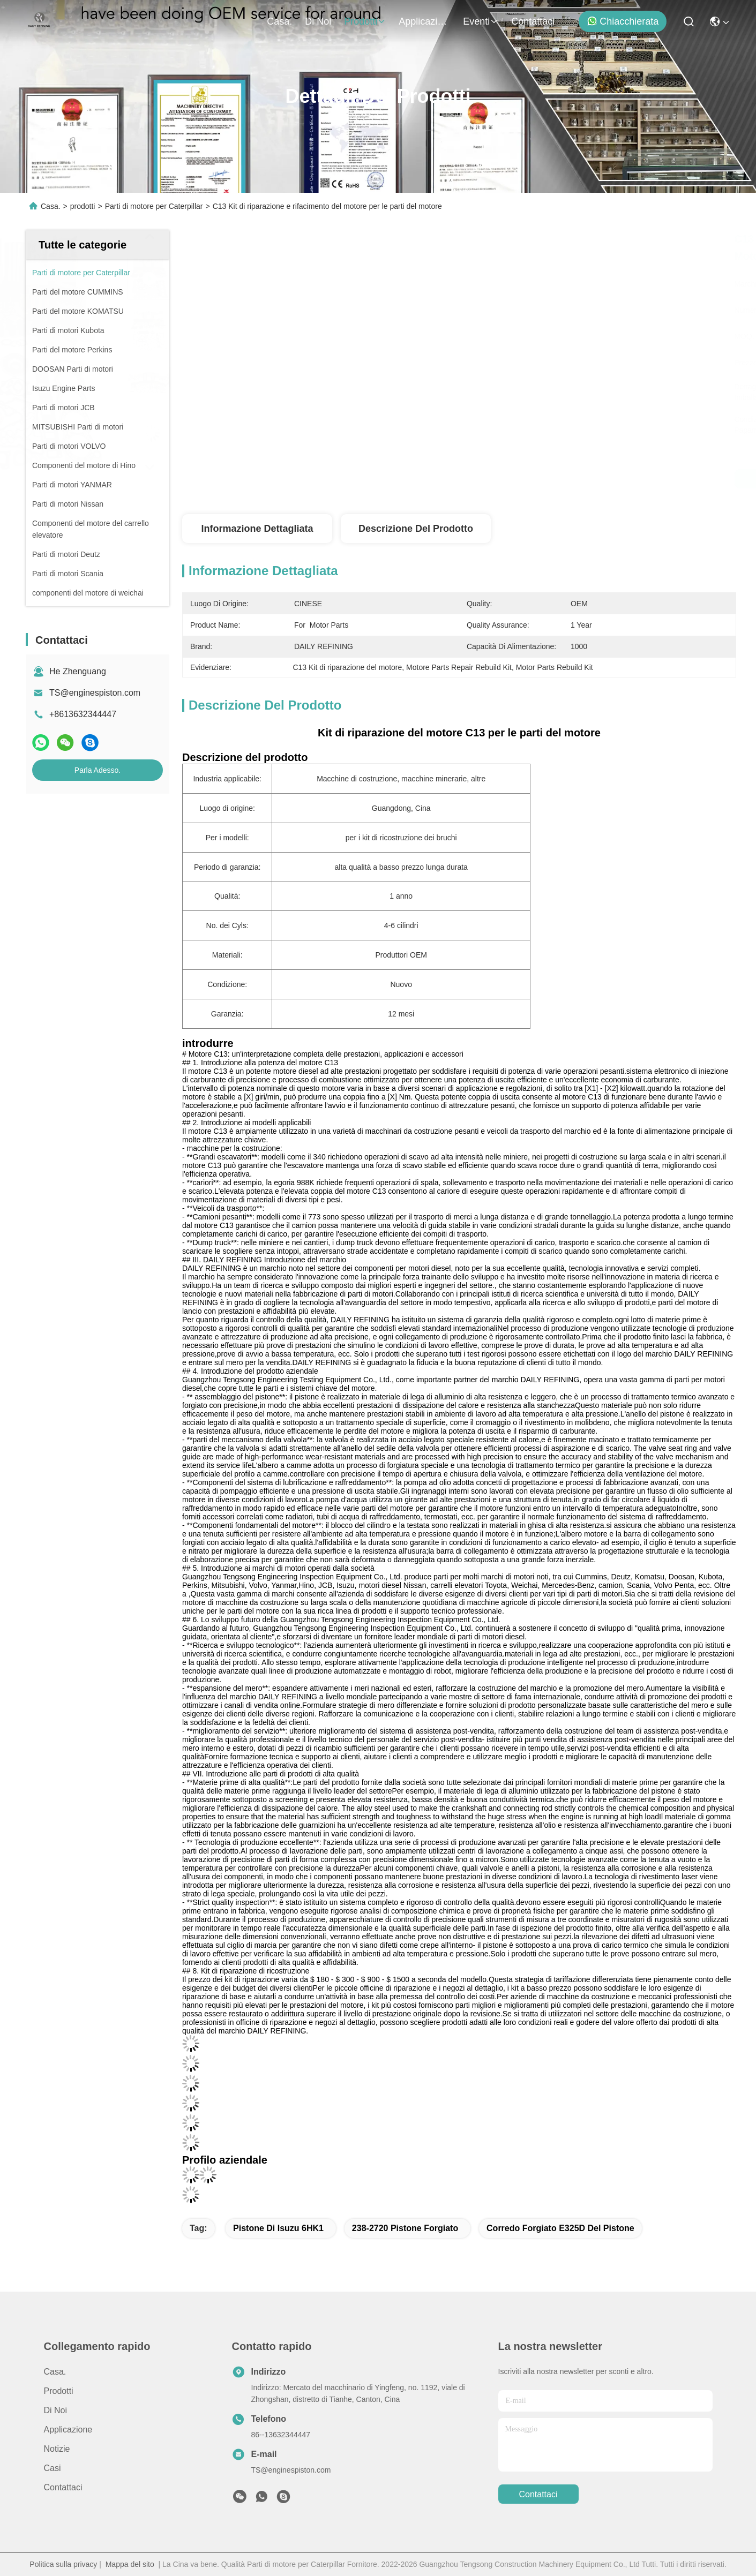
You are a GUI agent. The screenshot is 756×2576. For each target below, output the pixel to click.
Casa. (279, 21)
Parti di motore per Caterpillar (154, 206)
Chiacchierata (622, 21)
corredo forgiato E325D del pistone (560, 2228)
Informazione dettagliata (257, 528)
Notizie (57, 2448)
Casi (52, 2468)
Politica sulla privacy (63, 2564)
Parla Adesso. (97, 770)
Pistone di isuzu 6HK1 (278, 2228)
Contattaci (533, 21)
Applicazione (424, 21)
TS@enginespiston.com (94, 692)
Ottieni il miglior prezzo (557, 479)
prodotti (365, 21)
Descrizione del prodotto (415, 528)
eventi (480, 21)
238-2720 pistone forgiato (405, 2228)
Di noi (318, 21)
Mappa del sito (130, 2564)
